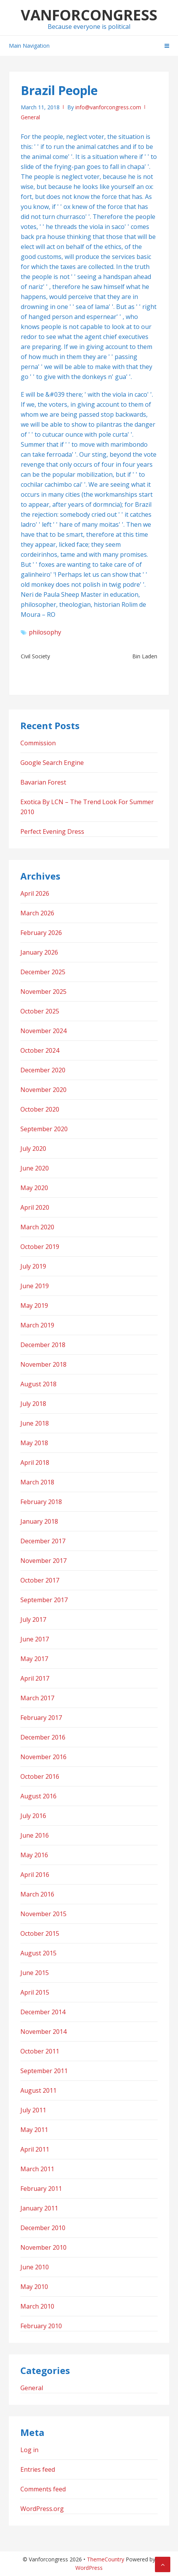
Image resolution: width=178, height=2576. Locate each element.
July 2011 (33, 2110)
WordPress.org (42, 2508)
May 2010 (34, 2286)
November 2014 (43, 2031)
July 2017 (33, 1619)
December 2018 (42, 1345)
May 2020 (34, 1188)
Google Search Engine (52, 762)
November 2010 (43, 2247)
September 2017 (44, 1600)
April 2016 (34, 1874)
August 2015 (38, 1953)
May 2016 (34, 1855)
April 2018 (34, 1462)
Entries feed (37, 2469)
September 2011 (44, 2071)
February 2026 (41, 932)
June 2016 (34, 1835)
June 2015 (34, 1972)
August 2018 (38, 1384)
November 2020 (43, 1089)
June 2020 (34, 1168)
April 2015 (34, 1992)
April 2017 (34, 1678)
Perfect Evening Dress (52, 831)
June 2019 (34, 1286)
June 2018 (34, 1423)
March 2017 (37, 1698)
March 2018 (37, 1482)
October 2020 (39, 1109)
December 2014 (42, 2012)
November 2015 (43, 1914)
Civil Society (35, 656)
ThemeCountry (105, 2559)
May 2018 (34, 1443)
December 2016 (42, 1737)
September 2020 (44, 1129)
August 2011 (38, 2090)
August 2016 (38, 1796)
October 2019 (39, 1246)
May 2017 (34, 1658)
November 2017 (43, 1560)
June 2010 (34, 2267)
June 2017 (34, 1639)
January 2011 (39, 2208)
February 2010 (41, 2326)
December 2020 (42, 1070)
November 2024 (43, 1031)
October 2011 (39, 2051)
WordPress (89, 2567)
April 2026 (34, 893)
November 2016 (43, 1757)
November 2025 (43, 991)
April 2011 (34, 2149)
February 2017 (41, 1717)
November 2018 (43, 1364)
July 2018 (33, 1403)
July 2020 (33, 1148)
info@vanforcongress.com (108, 107)
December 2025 (42, 972)
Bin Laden (144, 656)
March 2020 (37, 1227)
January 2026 (39, 952)
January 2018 (39, 1521)
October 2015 (39, 1933)
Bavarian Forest (43, 782)
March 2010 (37, 2306)
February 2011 (41, 2188)
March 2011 (37, 2169)
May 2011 (34, 2129)
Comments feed (43, 2489)
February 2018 (41, 1502)
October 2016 (39, 1776)
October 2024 (39, 1050)
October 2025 (39, 1011)
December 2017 (42, 1541)
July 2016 (33, 1815)
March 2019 (37, 1325)
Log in (29, 2450)
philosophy (45, 632)
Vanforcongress (89, 15)
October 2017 (39, 1580)
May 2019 (34, 1305)
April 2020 (34, 1207)
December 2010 (42, 2228)
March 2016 (37, 1894)
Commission (38, 743)
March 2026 (37, 913)
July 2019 (33, 1266)
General (30, 117)
